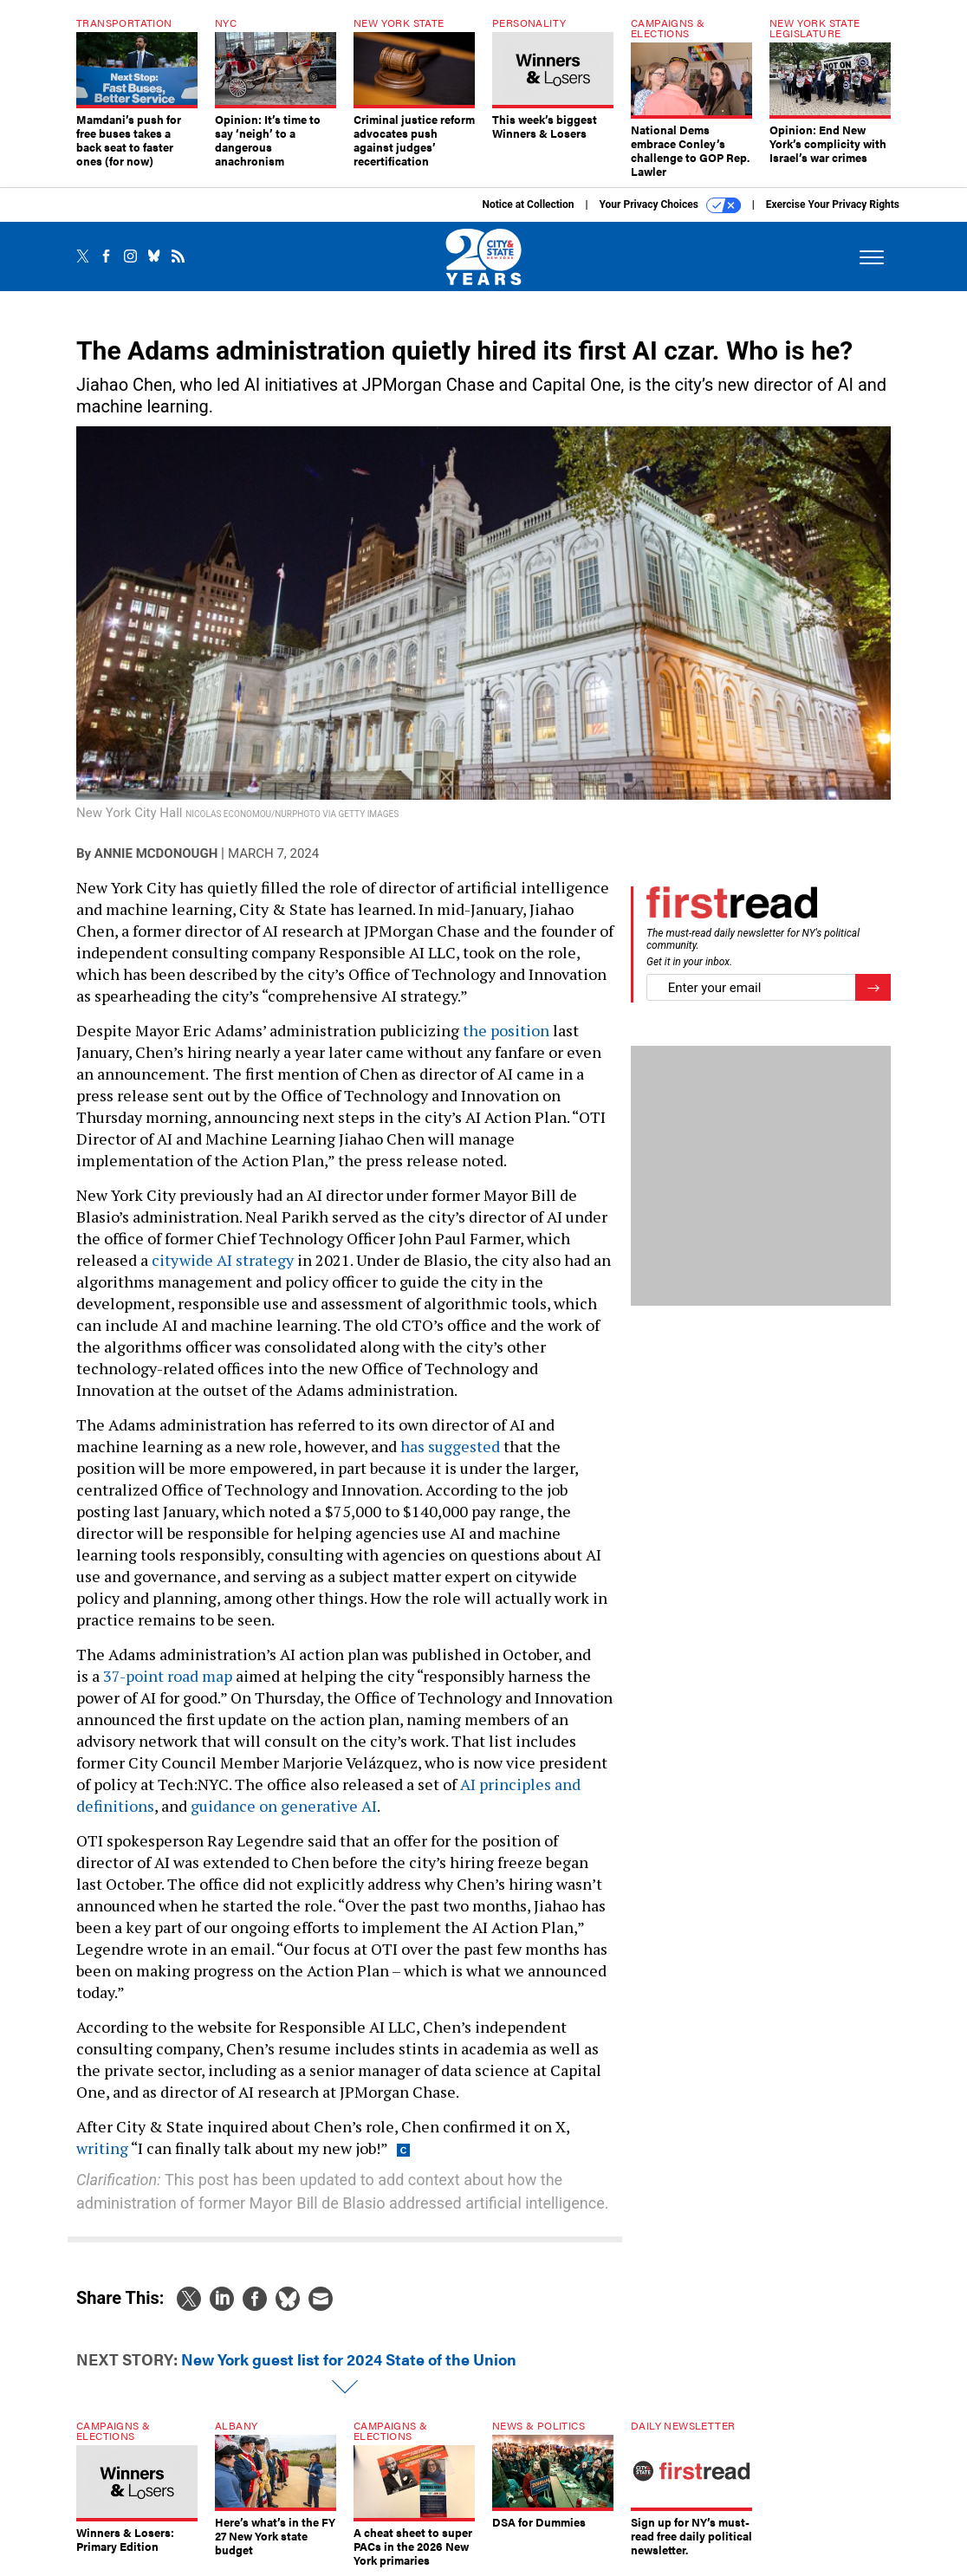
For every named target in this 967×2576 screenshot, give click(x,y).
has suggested (450, 1446)
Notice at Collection (528, 204)
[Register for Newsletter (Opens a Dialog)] (873, 987)
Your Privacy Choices (670, 205)
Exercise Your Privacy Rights (832, 204)
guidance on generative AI (284, 1805)
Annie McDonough (155, 853)
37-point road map (167, 1675)
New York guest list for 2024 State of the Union (348, 2359)
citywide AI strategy (223, 1259)
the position (506, 1030)
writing (102, 2148)
